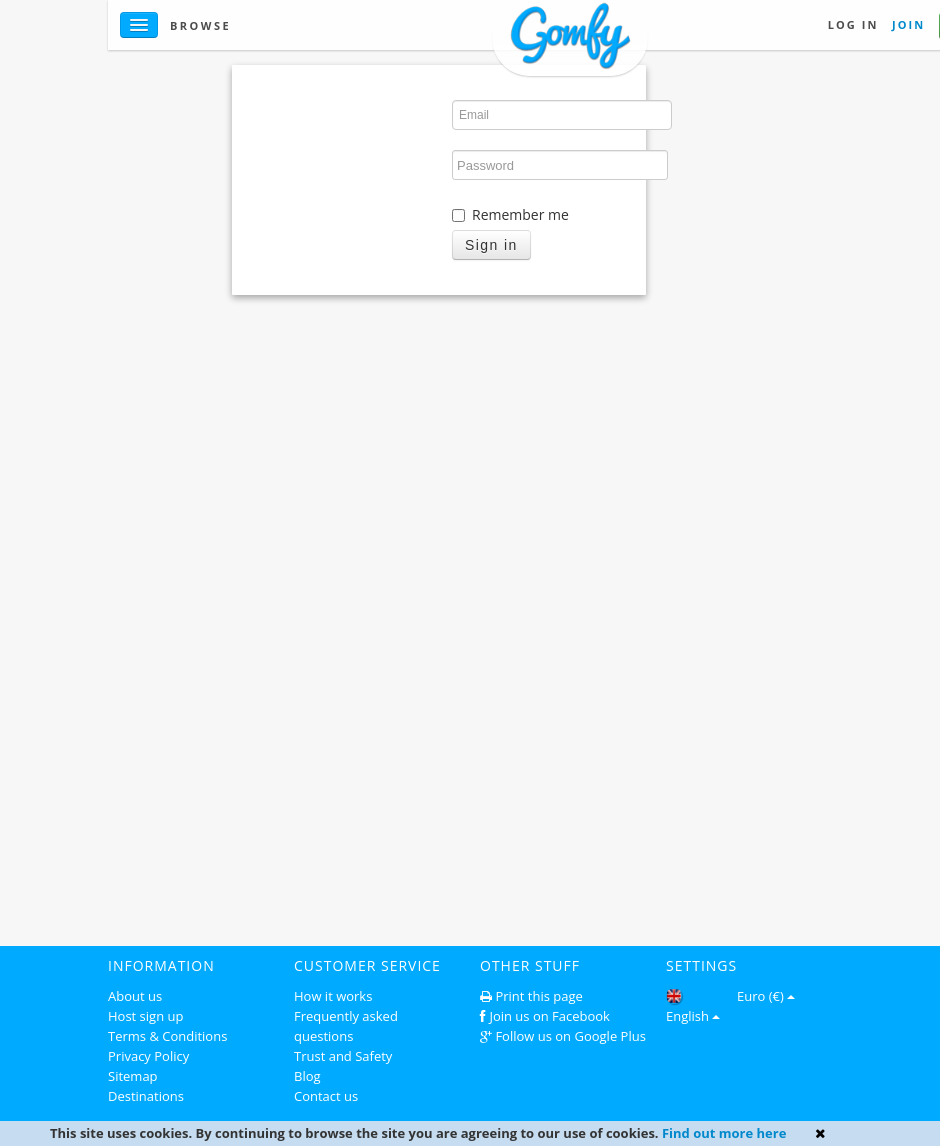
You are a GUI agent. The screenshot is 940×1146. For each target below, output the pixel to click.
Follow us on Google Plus (570, 1036)
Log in (853, 24)
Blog (307, 1076)
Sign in (491, 245)
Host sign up (145, 1016)
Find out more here (724, 1133)
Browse (200, 25)
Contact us (326, 1096)
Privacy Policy (148, 1056)
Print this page (538, 996)
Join (908, 24)
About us (135, 996)
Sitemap (133, 1076)
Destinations (146, 1096)
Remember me (510, 214)
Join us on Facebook (549, 1016)
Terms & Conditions (167, 1036)
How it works (333, 996)
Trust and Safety (343, 1056)
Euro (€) (766, 996)
